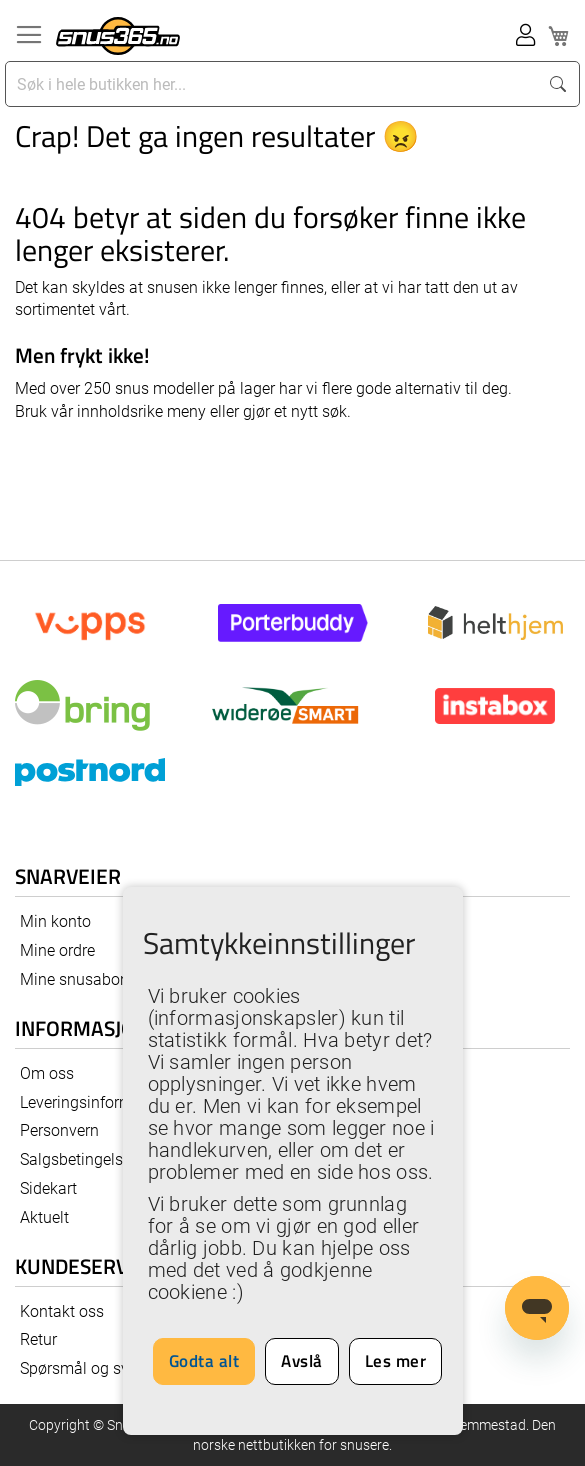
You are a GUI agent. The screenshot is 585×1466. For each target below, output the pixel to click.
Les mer (396, 1361)
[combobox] (274, 84)
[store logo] (118, 36)
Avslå (302, 1361)
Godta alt (204, 1361)
